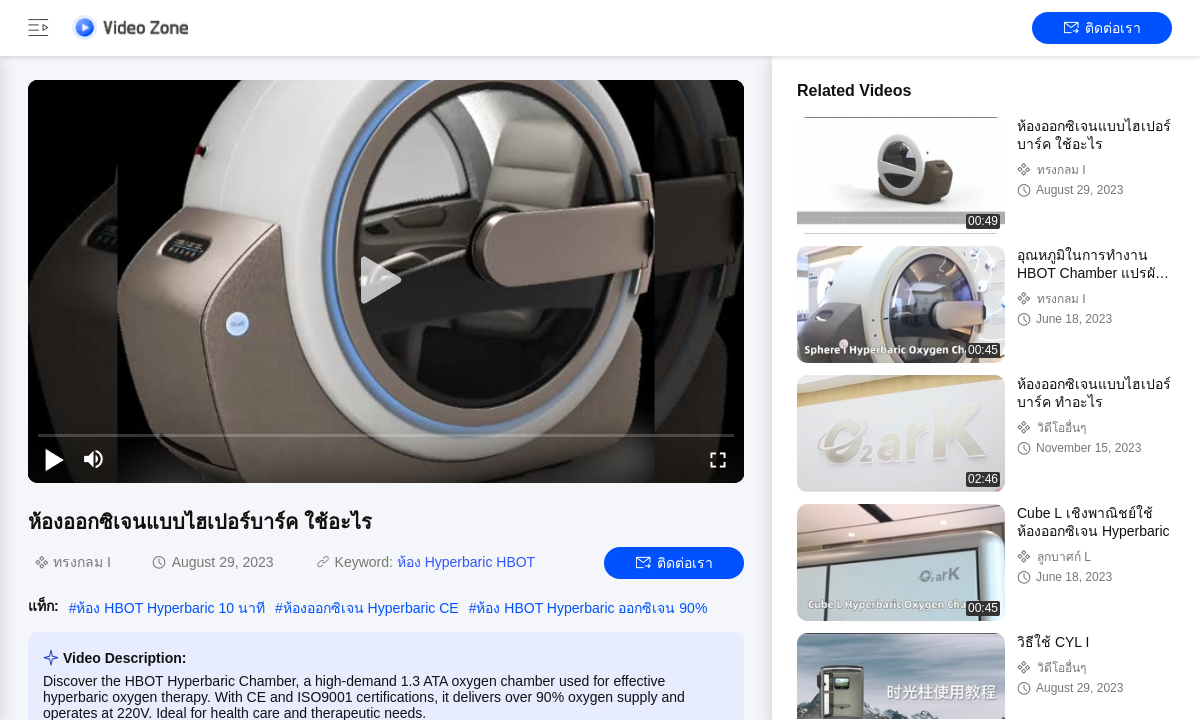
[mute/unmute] (94, 459)
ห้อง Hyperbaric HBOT (466, 562)
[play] (386, 281)
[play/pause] (54, 459)
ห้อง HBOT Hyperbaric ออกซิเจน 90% (591, 608)
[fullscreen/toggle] (718, 459)
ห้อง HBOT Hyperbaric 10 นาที (170, 608)
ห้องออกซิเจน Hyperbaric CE (371, 608)
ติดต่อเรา (1102, 28)
